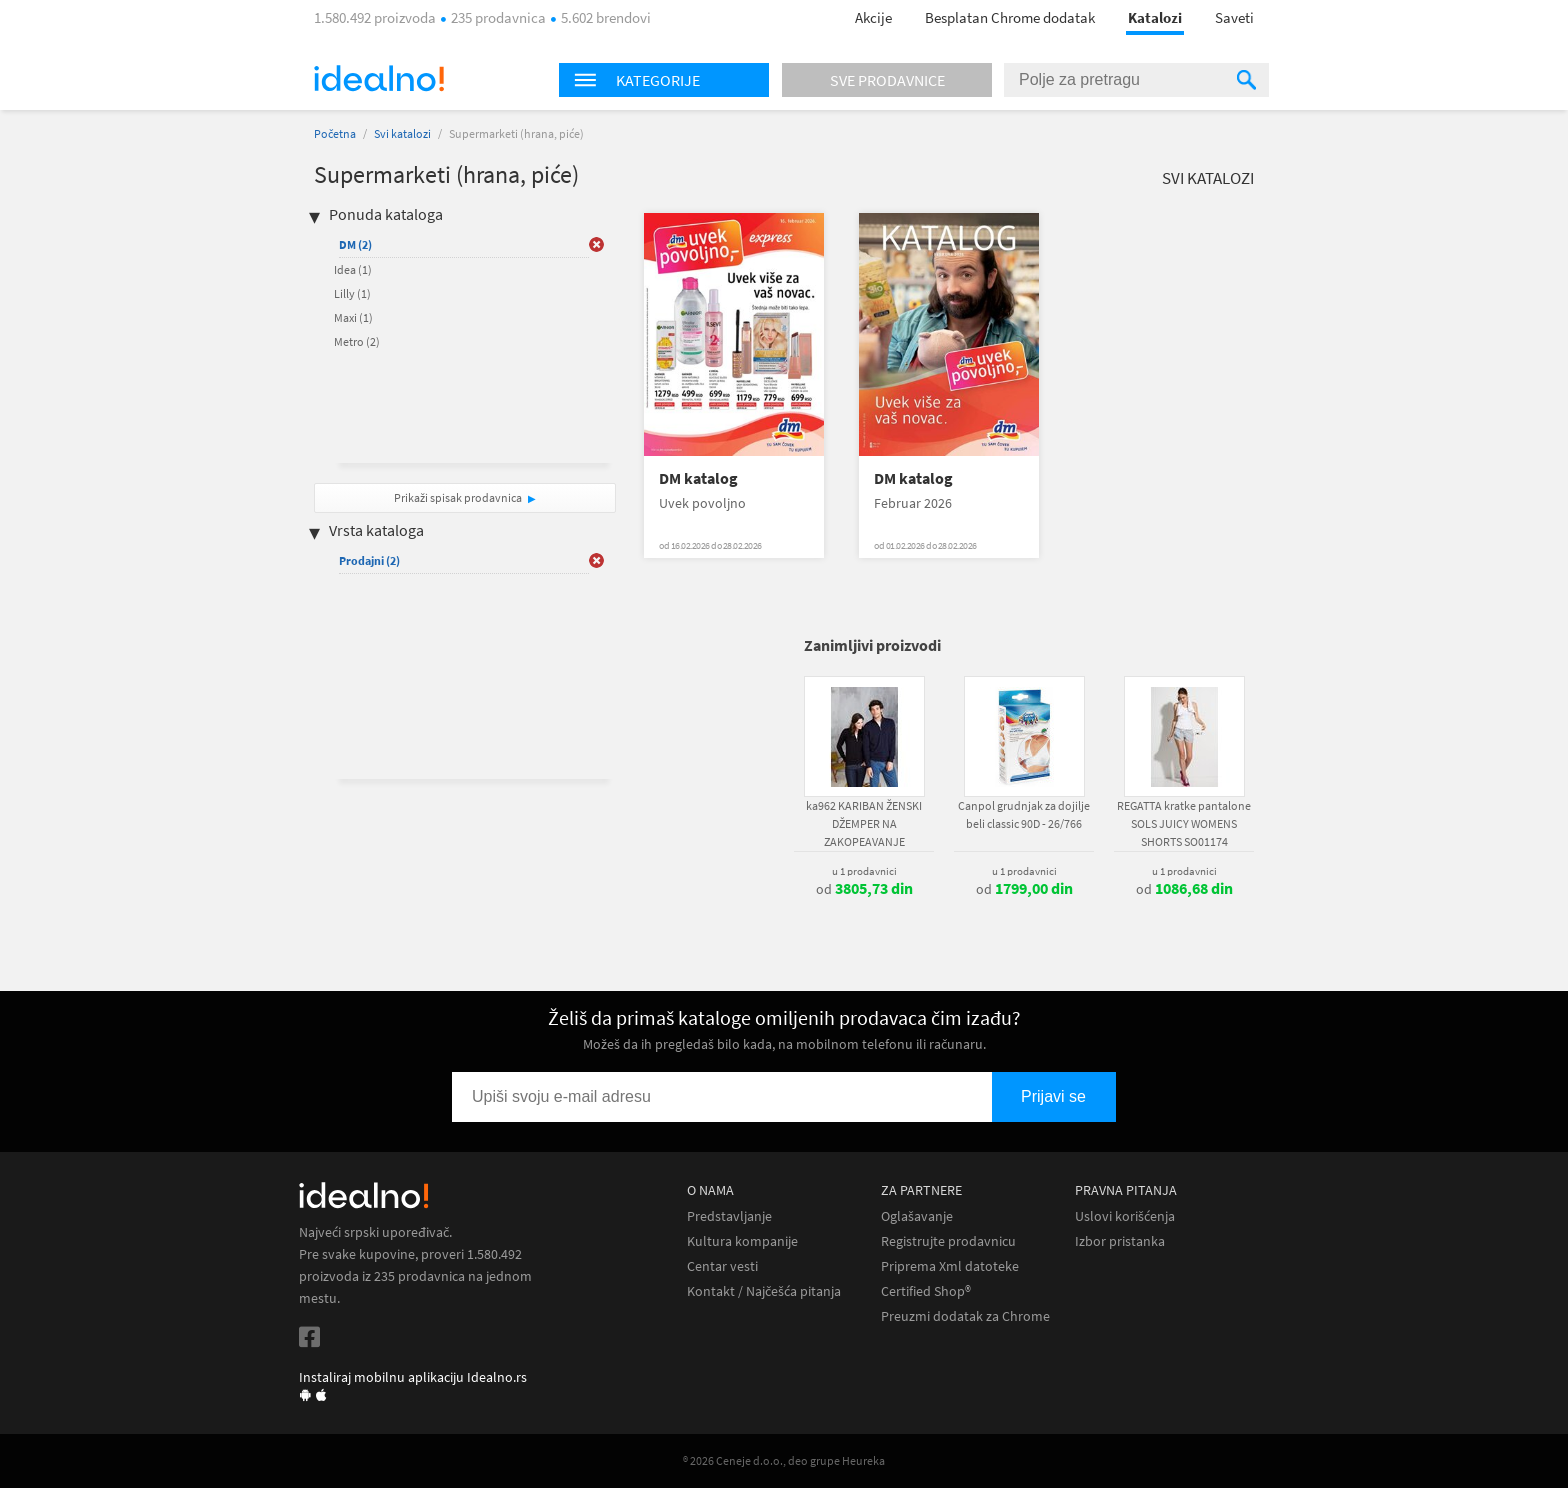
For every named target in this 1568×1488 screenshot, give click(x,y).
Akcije (873, 17)
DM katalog (698, 478)
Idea (353, 269)
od (864, 889)
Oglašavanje (917, 1216)
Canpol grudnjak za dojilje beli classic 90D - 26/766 (1024, 814)
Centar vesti (722, 1266)
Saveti (1234, 17)
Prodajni (369, 560)
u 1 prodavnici (864, 871)
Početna (335, 133)
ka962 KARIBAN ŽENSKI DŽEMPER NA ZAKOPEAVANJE (864, 823)
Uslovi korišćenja (1125, 1216)
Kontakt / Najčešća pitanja (764, 1291)
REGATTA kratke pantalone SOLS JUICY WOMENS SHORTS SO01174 (1184, 823)
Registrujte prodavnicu (948, 1241)
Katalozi (1155, 17)
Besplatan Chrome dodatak (1010, 17)
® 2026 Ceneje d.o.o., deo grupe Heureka (784, 1460)
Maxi (353, 317)
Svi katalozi (402, 133)
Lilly (352, 293)
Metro (357, 341)
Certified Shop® (926, 1291)
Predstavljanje (729, 1216)
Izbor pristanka (1120, 1241)
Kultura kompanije (742, 1241)
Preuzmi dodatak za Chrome (965, 1316)
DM (355, 244)
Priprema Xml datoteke (950, 1266)
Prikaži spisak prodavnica (458, 497)
